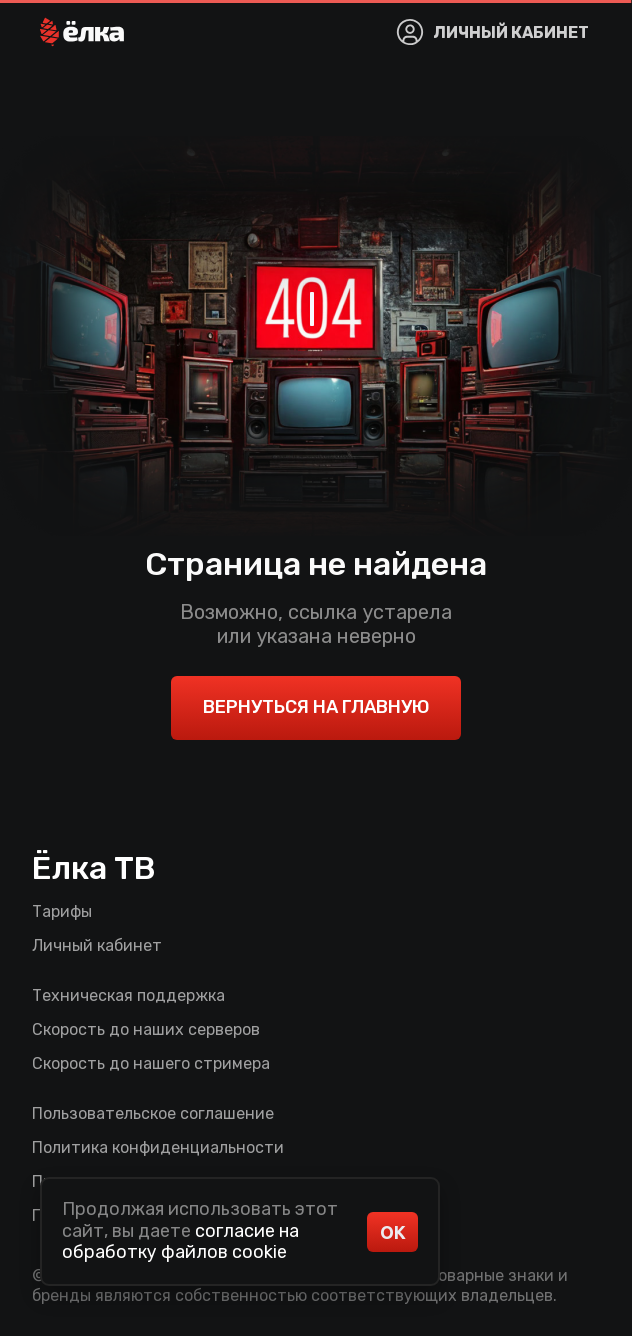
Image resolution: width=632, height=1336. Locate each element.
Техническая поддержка (128, 995)
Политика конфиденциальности (158, 1147)
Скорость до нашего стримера (151, 1063)
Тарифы (62, 911)
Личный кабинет (97, 945)
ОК (393, 1232)
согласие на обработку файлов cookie (180, 1242)
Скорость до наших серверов (146, 1029)
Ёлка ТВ (94, 868)
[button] (82, 32)
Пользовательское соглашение (153, 1113)
